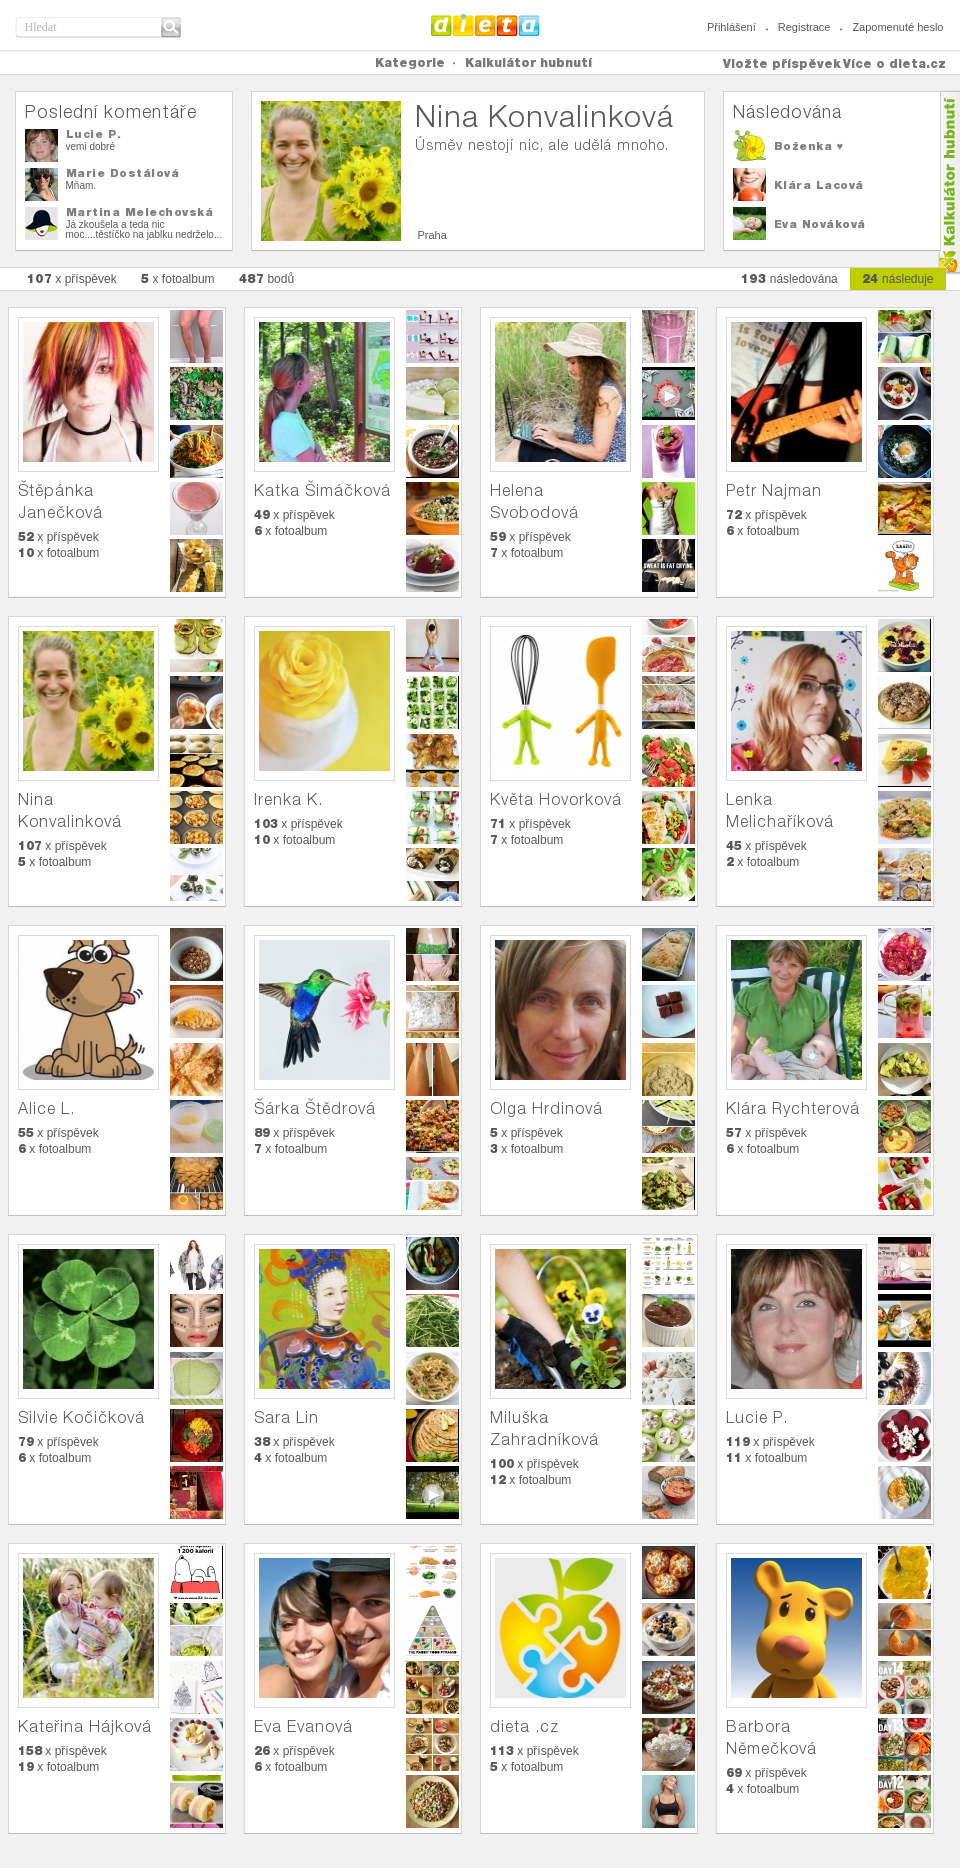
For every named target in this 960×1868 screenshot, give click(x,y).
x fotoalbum (178, 278)
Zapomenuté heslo (897, 27)
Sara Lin (286, 1417)
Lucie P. (94, 134)
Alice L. (46, 1108)
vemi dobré (90, 146)
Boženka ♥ (809, 146)
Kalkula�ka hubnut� (948, 182)
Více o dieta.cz (894, 63)
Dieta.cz (485, 25)
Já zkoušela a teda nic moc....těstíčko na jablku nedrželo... (144, 229)
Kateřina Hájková (85, 1726)
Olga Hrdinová (546, 1108)
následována (789, 278)
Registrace (804, 27)
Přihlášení (731, 27)
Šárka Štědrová (315, 1108)
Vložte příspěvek (782, 63)
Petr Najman (774, 490)
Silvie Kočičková (81, 1417)
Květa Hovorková (556, 799)
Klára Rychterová (793, 1108)
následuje (898, 278)
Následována (787, 111)
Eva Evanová (303, 1726)
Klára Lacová (819, 185)
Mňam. (81, 185)
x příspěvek (72, 278)
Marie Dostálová (123, 173)
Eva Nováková (820, 224)
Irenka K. (288, 799)
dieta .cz (524, 1726)
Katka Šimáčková (322, 490)
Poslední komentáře (111, 111)
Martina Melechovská (140, 212)
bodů (267, 278)
